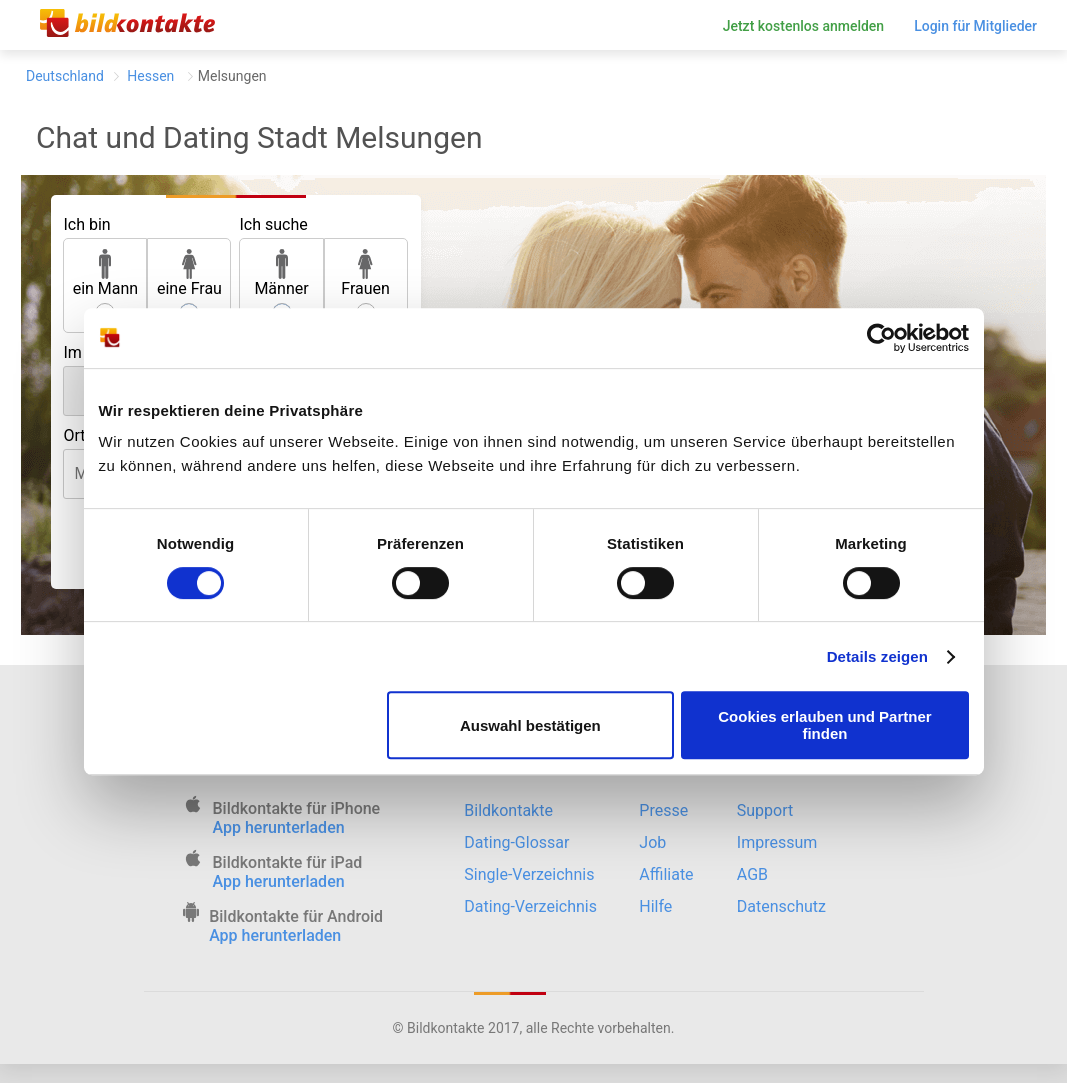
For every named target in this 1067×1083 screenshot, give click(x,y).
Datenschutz (781, 906)
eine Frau (189, 273)
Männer (281, 273)
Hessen (151, 76)
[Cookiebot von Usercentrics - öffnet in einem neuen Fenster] (881, 338)
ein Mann (106, 273)
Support (765, 810)
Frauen (365, 273)
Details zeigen (877, 656)
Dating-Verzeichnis (530, 906)
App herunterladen (279, 827)
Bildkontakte (508, 810)
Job (652, 842)
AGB (752, 874)
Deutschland (65, 76)
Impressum (777, 842)
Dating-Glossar (516, 842)
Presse (663, 810)
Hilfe (655, 906)
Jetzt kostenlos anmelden (804, 26)
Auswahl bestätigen (530, 725)
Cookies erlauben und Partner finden (824, 725)
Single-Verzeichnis (529, 874)
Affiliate (666, 874)
